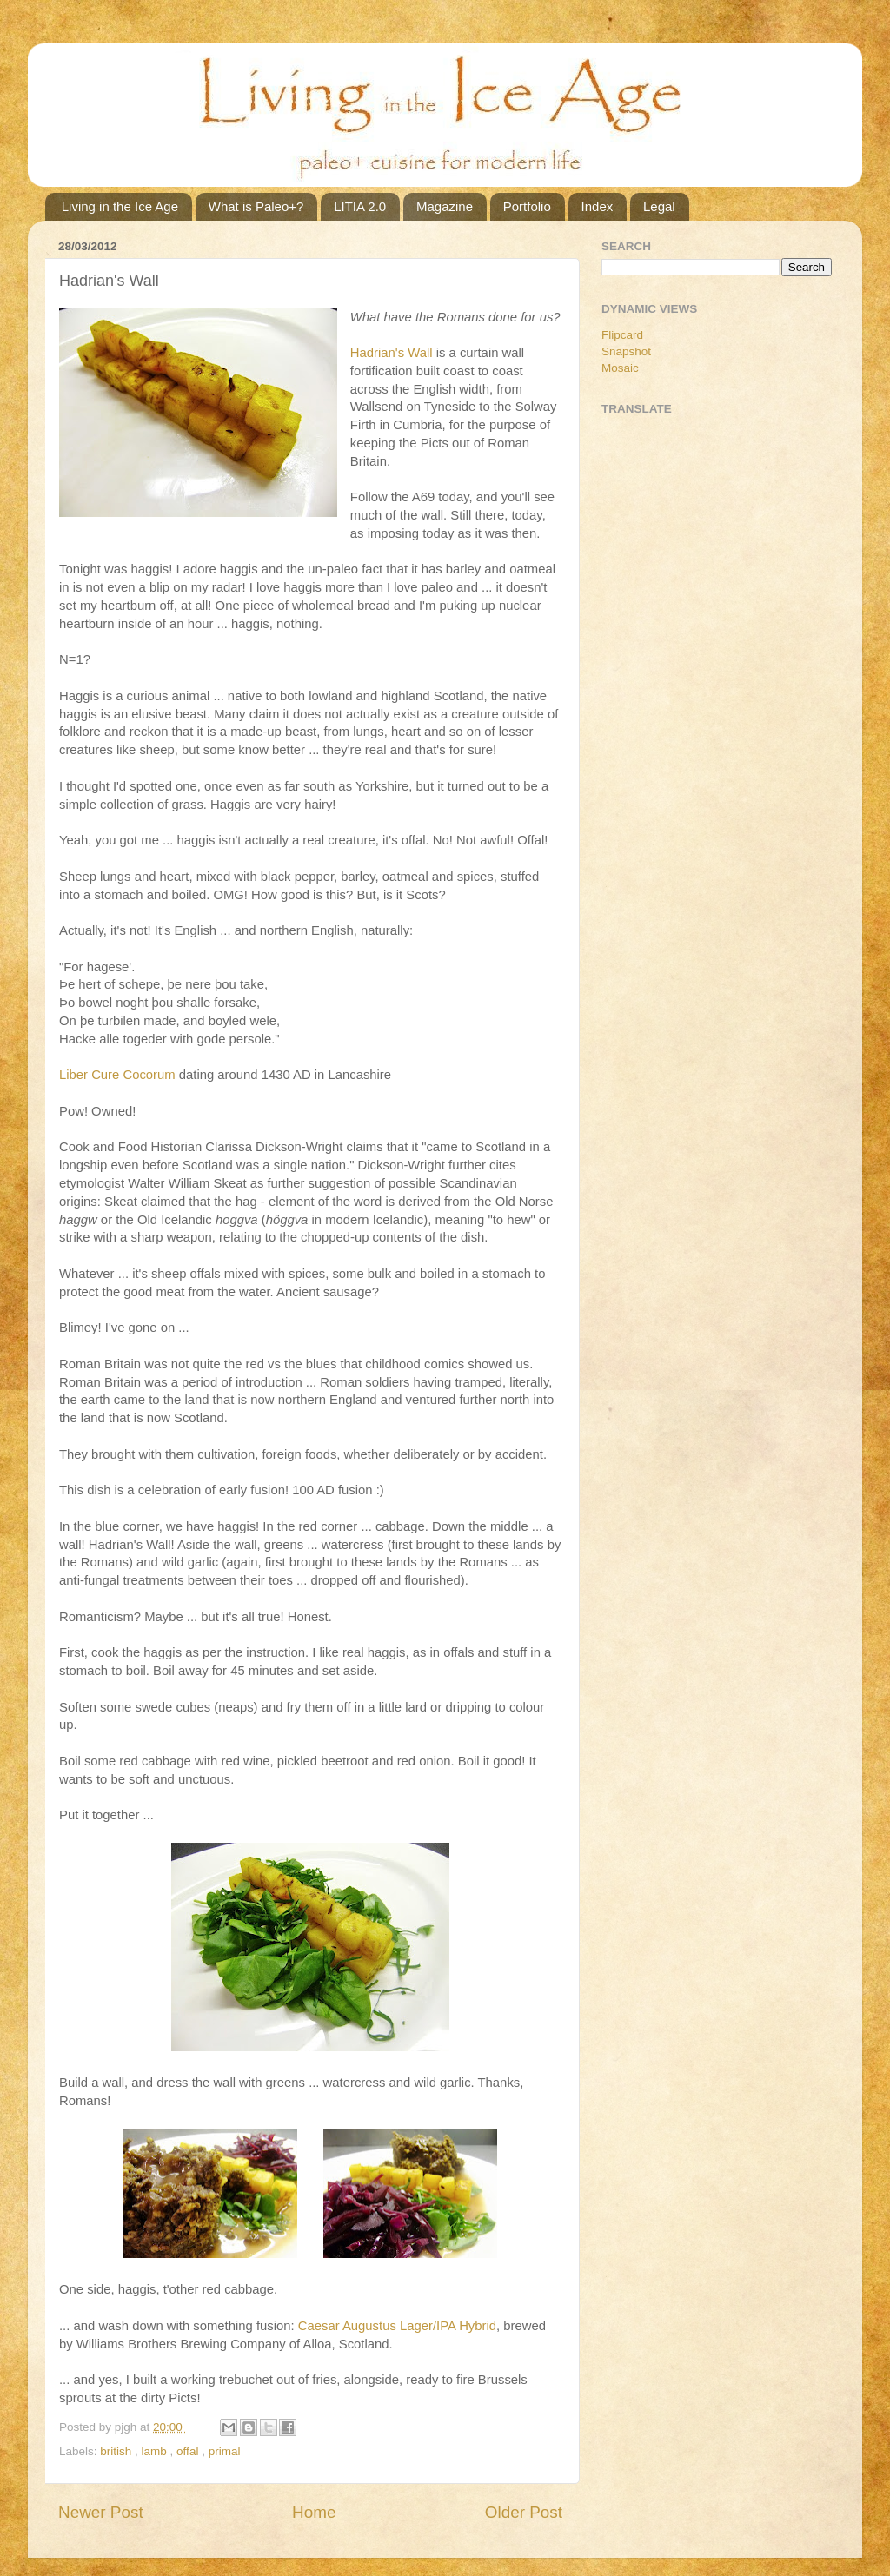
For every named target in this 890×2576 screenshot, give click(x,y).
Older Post (523, 2512)
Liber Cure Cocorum (117, 1075)
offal (189, 2451)
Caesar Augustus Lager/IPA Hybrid (397, 2326)
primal (225, 2451)
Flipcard (622, 334)
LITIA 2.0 (360, 206)
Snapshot (626, 351)
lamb (156, 2451)
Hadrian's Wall (391, 353)
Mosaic (620, 367)
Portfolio (527, 206)
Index (597, 206)
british (117, 2451)
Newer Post (100, 2512)
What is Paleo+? (256, 206)
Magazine (444, 206)
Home (313, 2512)
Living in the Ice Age (120, 206)
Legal (659, 206)
